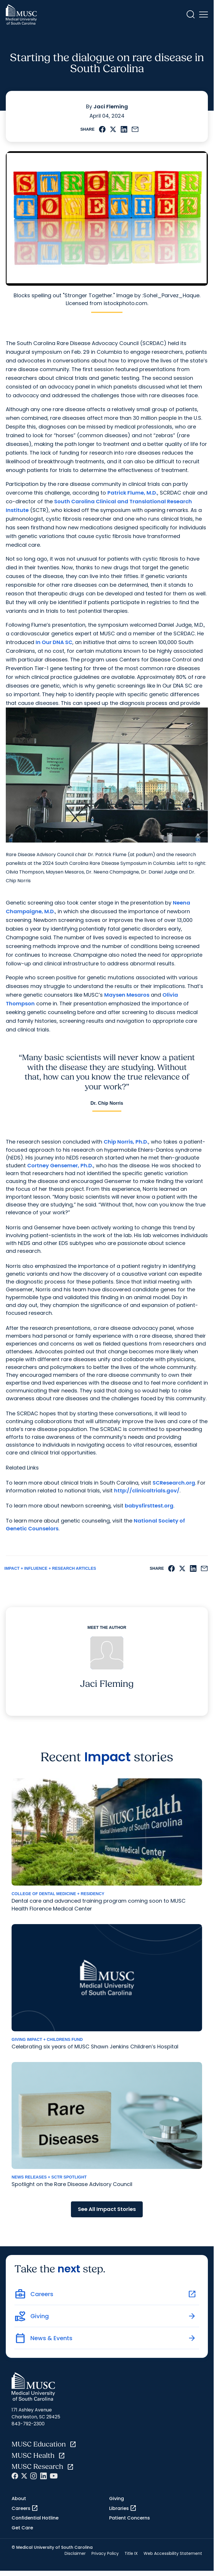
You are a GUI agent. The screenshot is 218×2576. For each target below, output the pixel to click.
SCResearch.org (174, 1482)
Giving (116, 2498)
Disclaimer (75, 2553)
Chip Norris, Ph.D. (126, 1141)
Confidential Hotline (35, 2518)
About (19, 2498)
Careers (25, 2508)
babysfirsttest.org (149, 1505)
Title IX (131, 2553)
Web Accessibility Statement (173, 2553)
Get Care (22, 2527)
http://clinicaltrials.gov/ (146, 1490)
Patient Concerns (129, 2518)
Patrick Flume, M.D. (132, 492)
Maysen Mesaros (126, 994)
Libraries (123, 2508)
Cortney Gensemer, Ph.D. (60, 1165)
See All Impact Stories (107, 2209)
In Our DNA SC (54, 642)
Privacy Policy (105, 2553)
